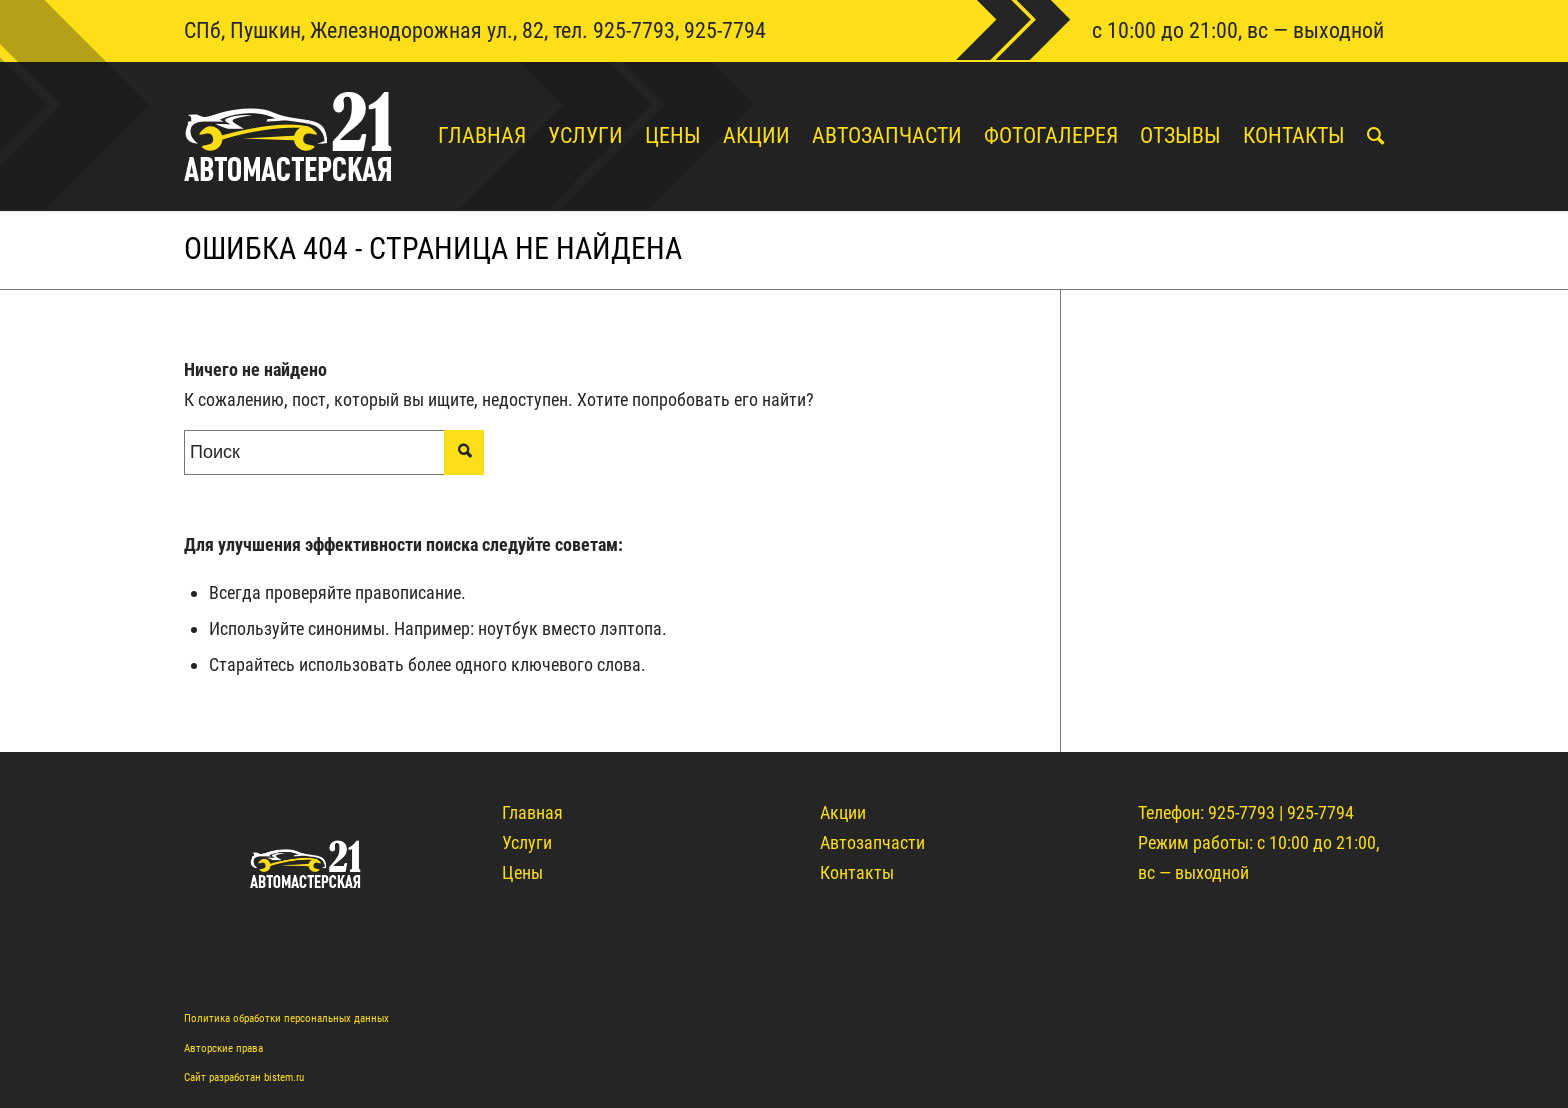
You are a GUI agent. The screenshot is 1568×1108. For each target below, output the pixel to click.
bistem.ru (284, 1077)
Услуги (527, 842)
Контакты (857, 872)
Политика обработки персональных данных (286, 1018)
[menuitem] (471, 136)
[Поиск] (1364, 136)
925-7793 (634, 30)
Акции (843, 812)
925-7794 (725, 30)
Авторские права (223, 1048)
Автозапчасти (872, 842)
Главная (532, 812)
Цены (522, 872)
